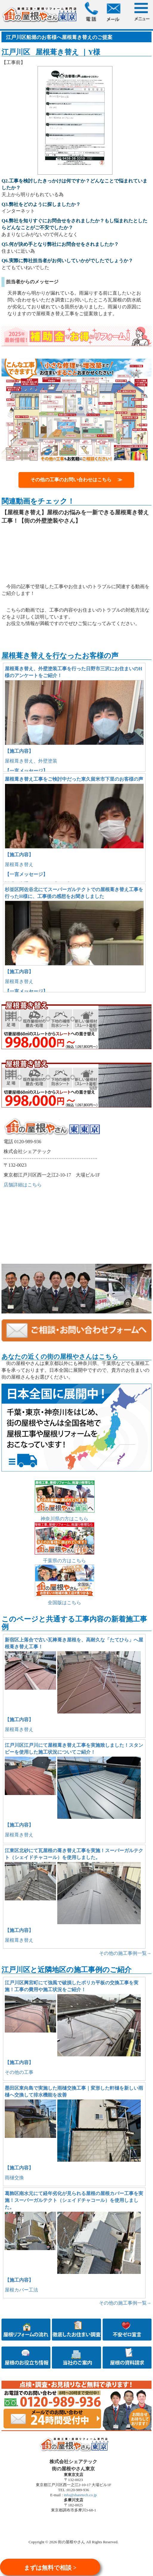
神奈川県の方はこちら (64, 1518)
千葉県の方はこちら (64, 1560)
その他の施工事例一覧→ (125, 1953)
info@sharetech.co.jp (80, 2495)
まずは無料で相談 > (50, 2567)
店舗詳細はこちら (23, 1184)
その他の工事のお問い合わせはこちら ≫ (76, 479)
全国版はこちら (64, 1602)
